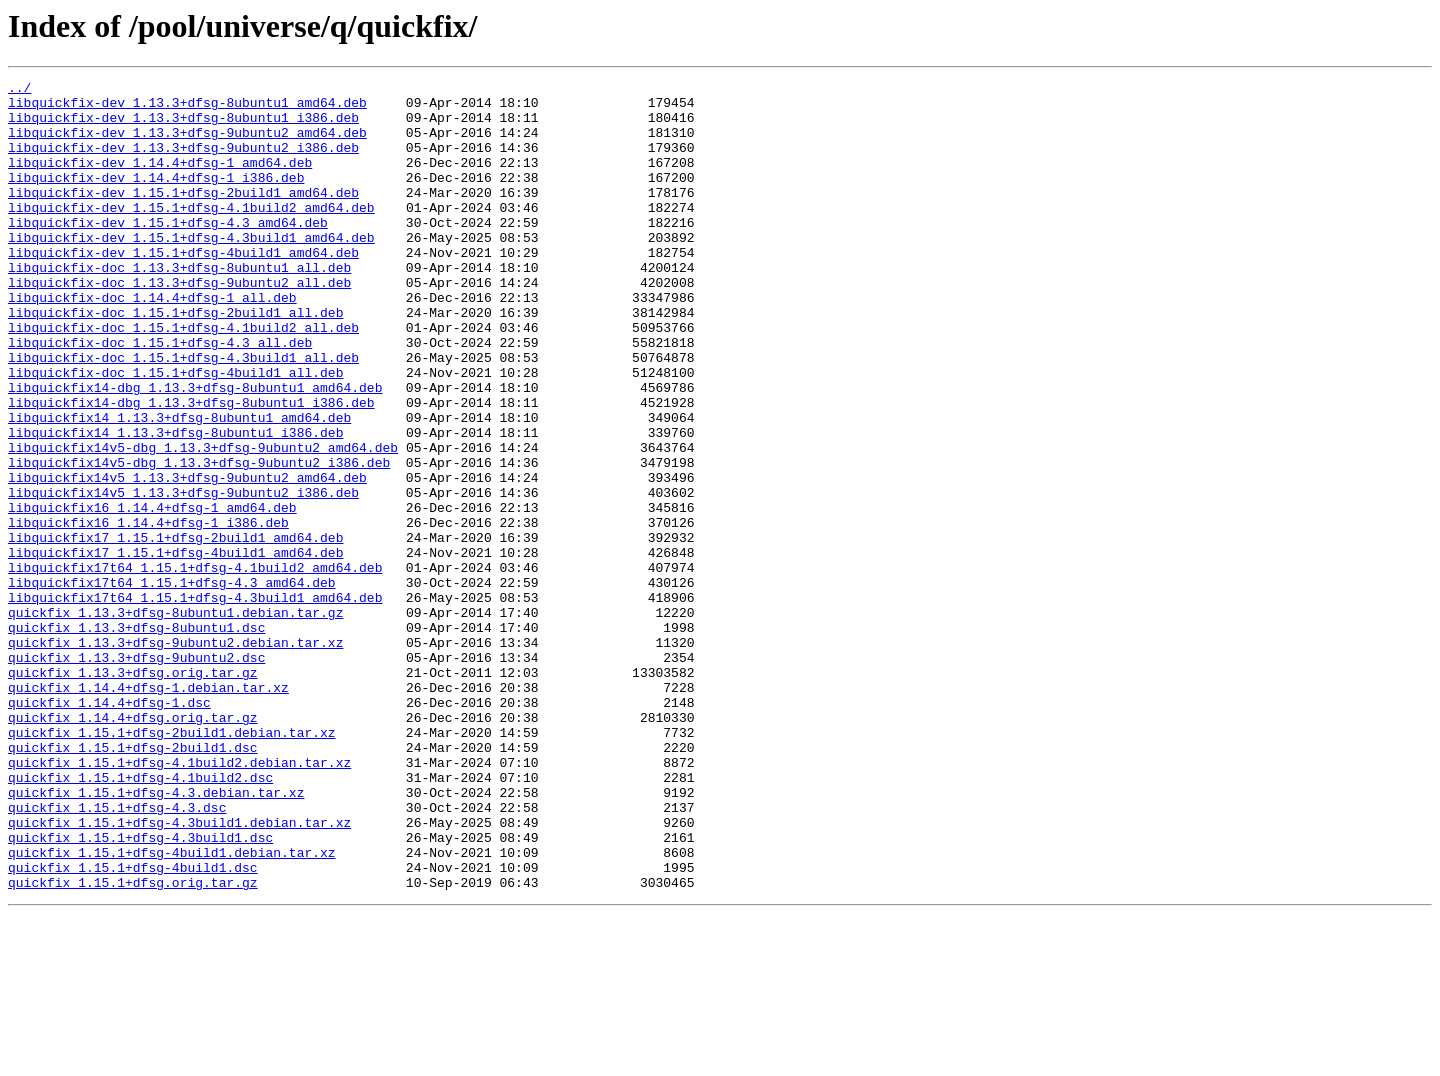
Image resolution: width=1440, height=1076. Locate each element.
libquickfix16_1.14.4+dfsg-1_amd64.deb (152, 594)
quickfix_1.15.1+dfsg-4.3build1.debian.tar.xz (179, 972)
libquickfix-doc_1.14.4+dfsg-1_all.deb (152, 342)
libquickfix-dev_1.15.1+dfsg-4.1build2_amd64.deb (191, 234)
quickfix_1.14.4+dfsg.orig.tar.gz (133, 846)
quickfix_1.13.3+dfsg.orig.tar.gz (133, 792)
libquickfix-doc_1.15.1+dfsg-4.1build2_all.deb (183, 378)
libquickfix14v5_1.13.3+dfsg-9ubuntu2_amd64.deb (187, 558)
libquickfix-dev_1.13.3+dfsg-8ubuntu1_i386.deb (183, 126)
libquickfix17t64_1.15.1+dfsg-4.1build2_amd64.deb (195, 666)
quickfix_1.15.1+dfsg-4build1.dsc (133, 1026)
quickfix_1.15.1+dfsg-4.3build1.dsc (140, 990)
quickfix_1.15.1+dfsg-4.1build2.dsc (140, 918)
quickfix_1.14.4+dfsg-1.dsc (109, 828)
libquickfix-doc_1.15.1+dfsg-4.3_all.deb (160, 396)
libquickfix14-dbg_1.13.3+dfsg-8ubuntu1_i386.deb (191, 468)
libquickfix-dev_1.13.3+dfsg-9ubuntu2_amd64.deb (187, 144)
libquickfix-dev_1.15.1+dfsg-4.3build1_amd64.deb (191, 270)
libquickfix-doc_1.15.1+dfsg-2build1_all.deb (175, 360)
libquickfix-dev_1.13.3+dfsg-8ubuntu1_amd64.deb (187, 108)
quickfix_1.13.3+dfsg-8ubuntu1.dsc (136, 738)
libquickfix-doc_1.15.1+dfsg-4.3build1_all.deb (183, 414)
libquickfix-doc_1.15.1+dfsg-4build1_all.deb (175, 432)
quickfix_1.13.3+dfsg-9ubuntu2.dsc (136, 774)
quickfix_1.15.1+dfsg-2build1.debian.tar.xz (172, 864)
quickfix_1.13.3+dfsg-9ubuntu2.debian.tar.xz (175, 756)
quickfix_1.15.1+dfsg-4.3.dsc (117, 954)
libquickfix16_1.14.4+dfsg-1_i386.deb (148, 612)
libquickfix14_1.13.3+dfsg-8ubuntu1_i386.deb (175, 504)
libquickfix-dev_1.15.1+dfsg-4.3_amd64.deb (168, 252)
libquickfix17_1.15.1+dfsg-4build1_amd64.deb (175, 648)
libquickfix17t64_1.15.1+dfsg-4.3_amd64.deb (172, 684)
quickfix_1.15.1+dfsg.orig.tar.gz (133, 1044)
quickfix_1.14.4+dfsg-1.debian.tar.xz (148, 810)
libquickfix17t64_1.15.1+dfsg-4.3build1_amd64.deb (195, 702)
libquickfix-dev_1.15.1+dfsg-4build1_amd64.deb (183, 288)
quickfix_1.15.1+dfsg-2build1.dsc (133, 882)
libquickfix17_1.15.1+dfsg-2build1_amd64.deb (175, 630)
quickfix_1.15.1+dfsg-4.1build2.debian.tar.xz (179, 900)
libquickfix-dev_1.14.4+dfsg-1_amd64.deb (160, 180)
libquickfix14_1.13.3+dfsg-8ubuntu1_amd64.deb (179, 486)
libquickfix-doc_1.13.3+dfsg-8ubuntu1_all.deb (179, 306)
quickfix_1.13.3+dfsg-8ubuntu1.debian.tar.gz (175, 720)
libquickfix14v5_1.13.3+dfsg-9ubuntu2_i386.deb (183, 576)
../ (19, 90)
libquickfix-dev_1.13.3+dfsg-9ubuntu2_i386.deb (183, 162)
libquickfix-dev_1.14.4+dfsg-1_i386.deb (156, 198)
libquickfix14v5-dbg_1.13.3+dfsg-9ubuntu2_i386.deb (199, 540)
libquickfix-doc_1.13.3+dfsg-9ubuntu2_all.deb (179, 324)
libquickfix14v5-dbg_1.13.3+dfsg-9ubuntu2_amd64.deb (203, 522)
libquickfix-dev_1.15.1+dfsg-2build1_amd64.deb (183, 216)
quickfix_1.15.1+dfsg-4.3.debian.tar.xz (156, 936)
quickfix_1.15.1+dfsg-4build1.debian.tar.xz (172, 1008)
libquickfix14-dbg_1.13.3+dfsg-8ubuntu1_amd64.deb (195, 450)
